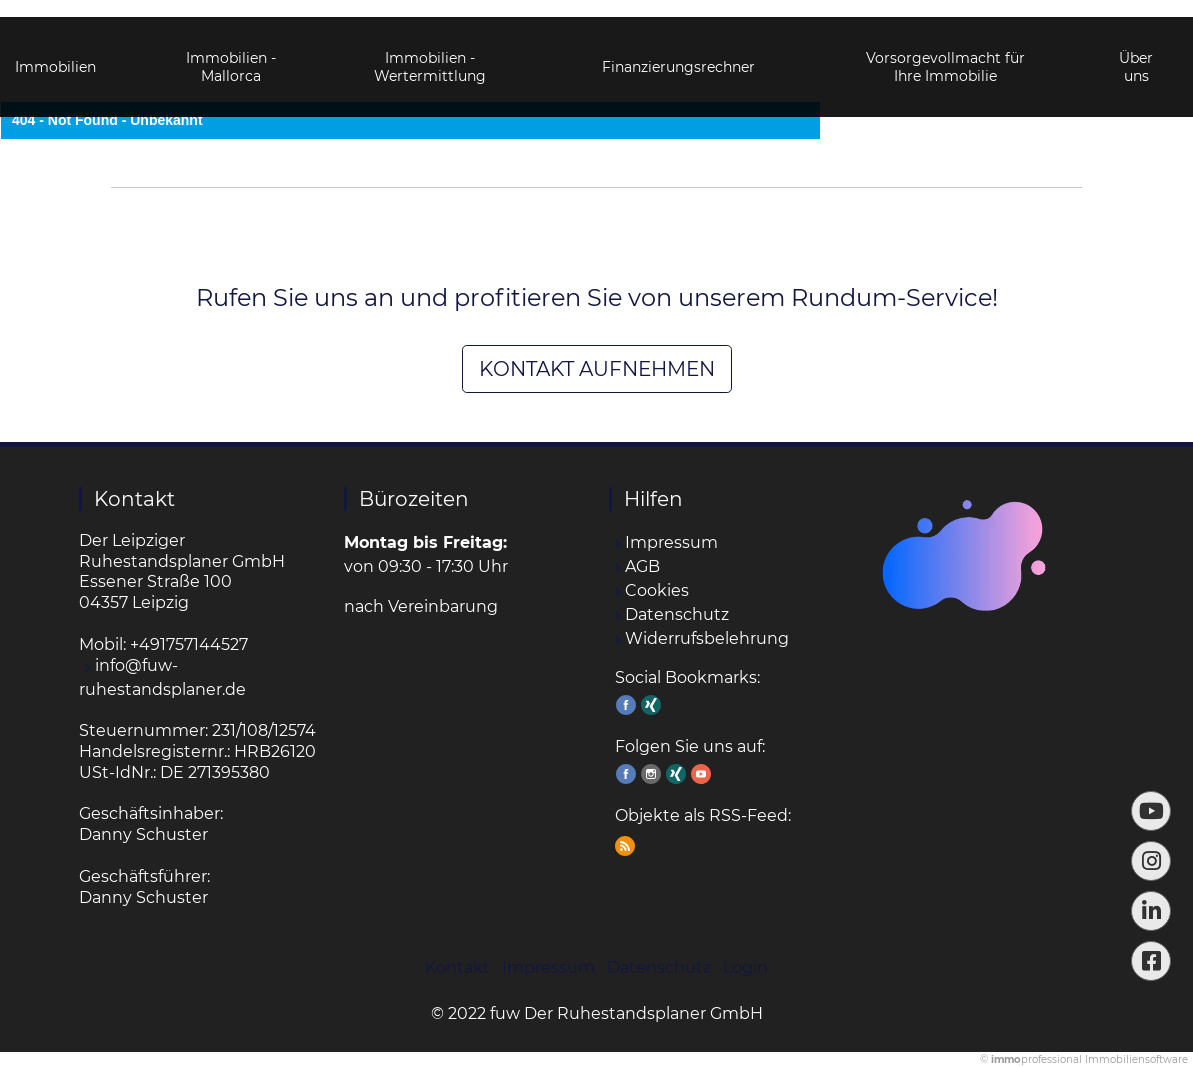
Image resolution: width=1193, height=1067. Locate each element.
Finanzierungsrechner (678, 50)
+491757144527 (189, 644)
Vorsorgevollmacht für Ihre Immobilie (945, 50)
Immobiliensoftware (1136, 1059)
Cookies (657, 590)
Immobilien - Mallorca (231, 50)
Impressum (671, 542)
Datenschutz (677, 614)
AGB (642, 566)
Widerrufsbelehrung (707, 638)
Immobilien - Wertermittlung (430, 50)
